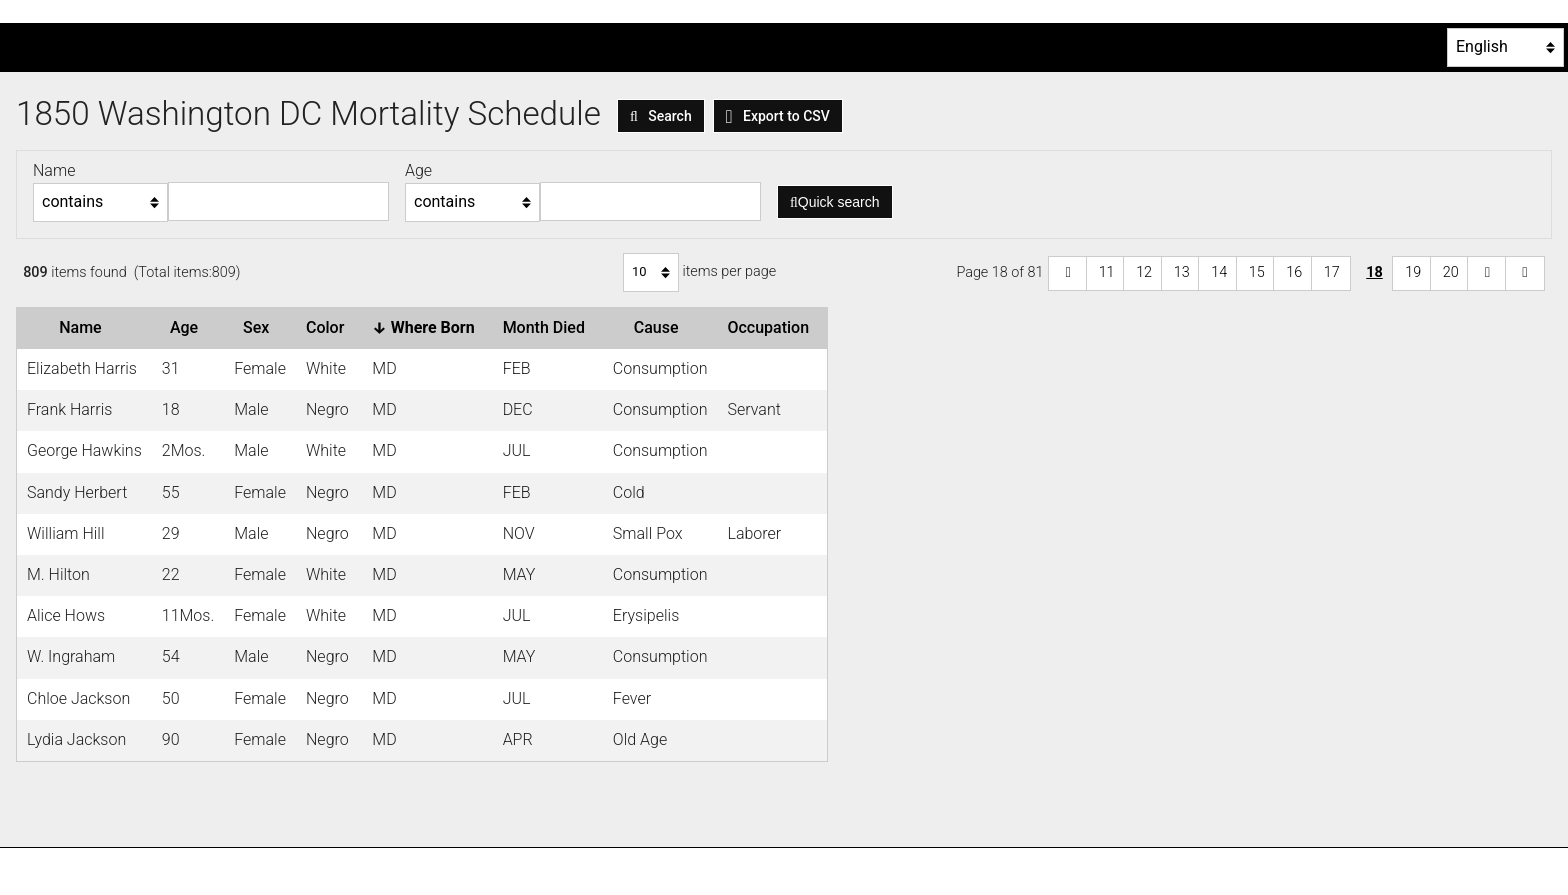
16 (1294, 272)
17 (1332, 272)
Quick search (835, 202)
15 (1257, 272)
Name (84, 327)
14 (1219, 272)
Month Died (548, 327)
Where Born (427, 327)
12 (1144, 272)
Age (188, 327)
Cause (660, 327)
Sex (260, 327)
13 (1182, 272)
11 (1107, 272)
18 (1374, 272)
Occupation (772, 327)
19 (1413, 272)
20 (1451, 272)
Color (329, 327)
